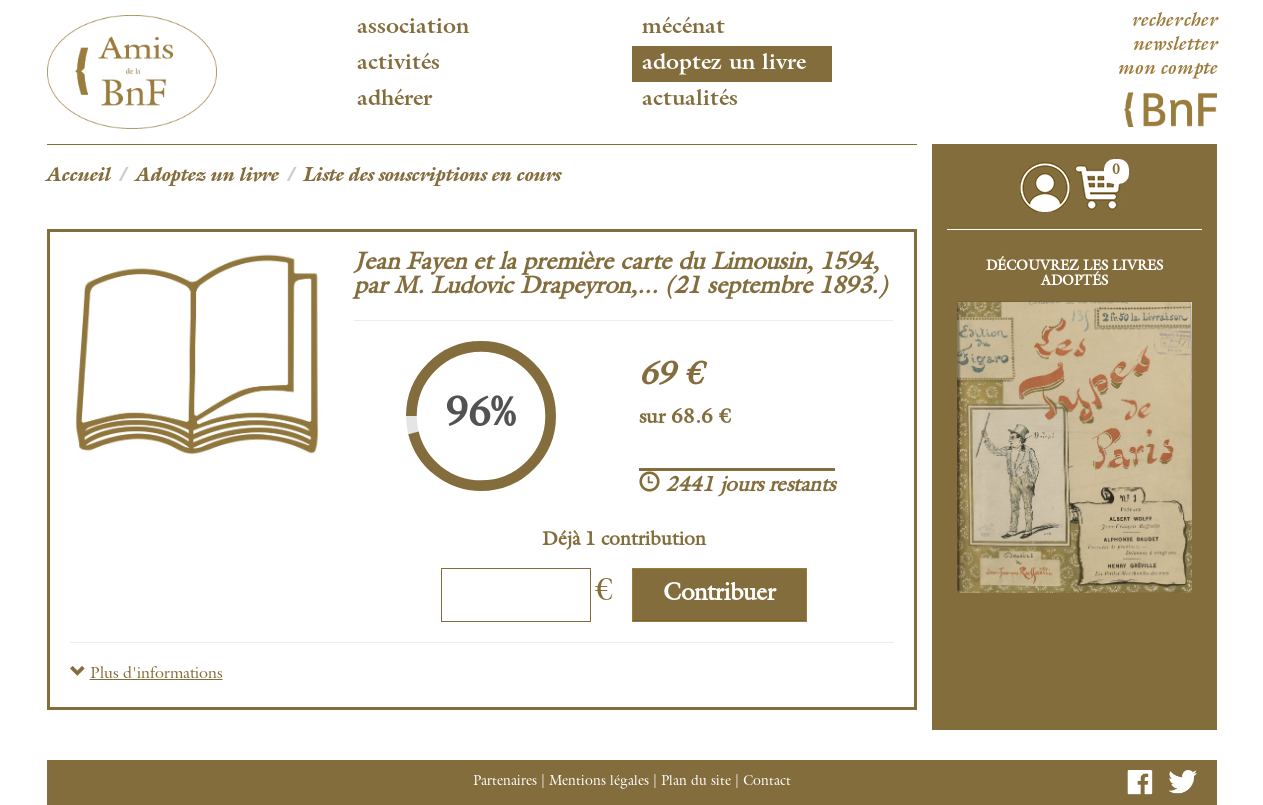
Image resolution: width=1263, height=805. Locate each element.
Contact (767, 782)
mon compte (1167, 70)
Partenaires (505, 782)
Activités (398, 64)
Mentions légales (599, 782)
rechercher (1174, 22)
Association (413, 28)
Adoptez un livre (724, 64)
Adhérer (394, 100)
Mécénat (683, 28)
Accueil (79, 177)
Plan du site (696, 782)
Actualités (690, 100)
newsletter (1174, 46)
